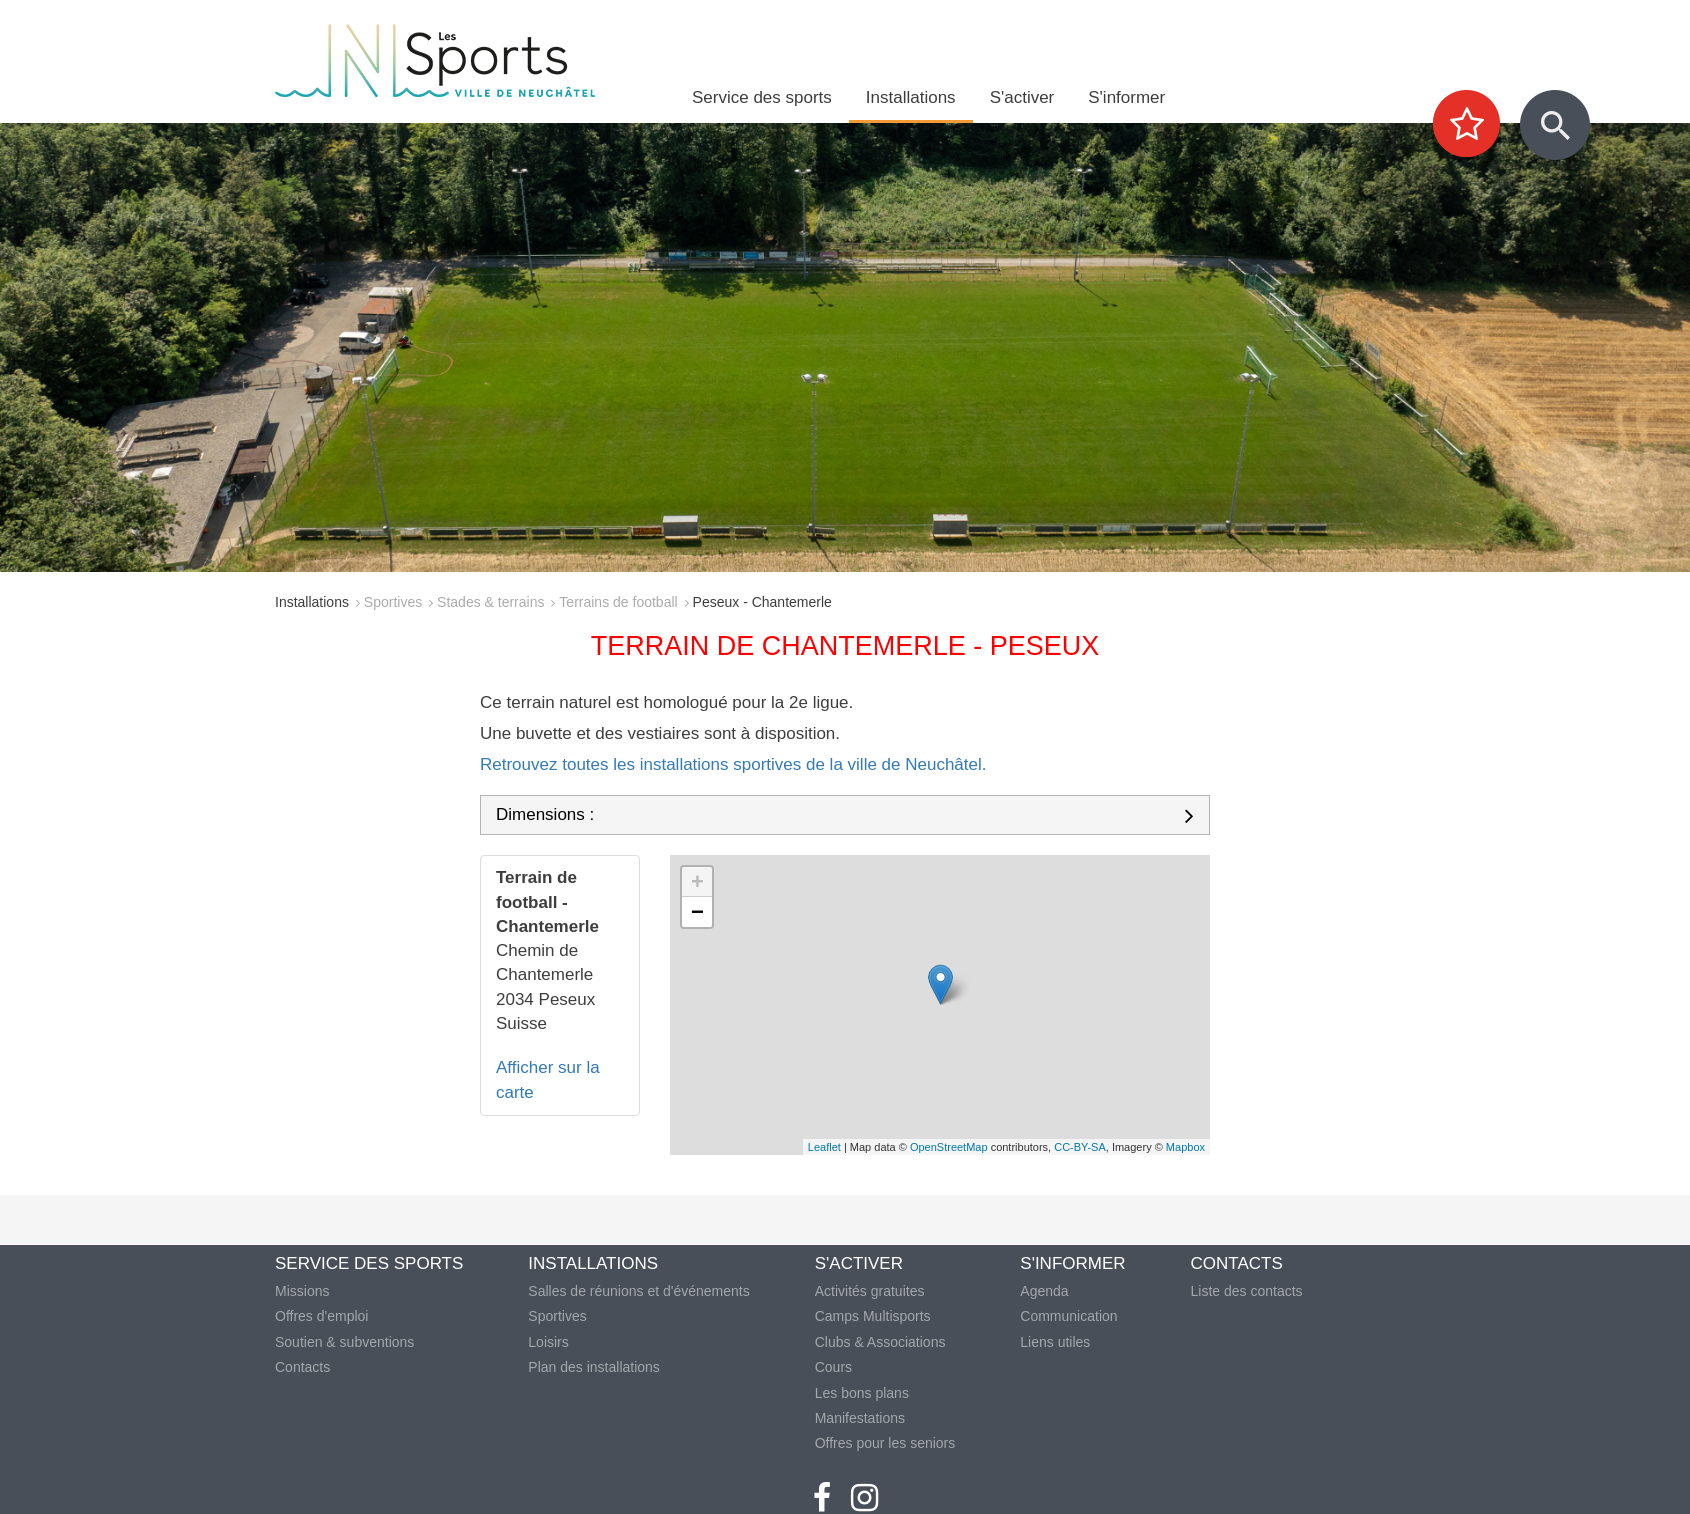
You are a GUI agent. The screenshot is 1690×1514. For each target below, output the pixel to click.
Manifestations (860, 1418)
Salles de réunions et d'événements (638, 1291)
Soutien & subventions (344, 1342)
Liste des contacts (1247, 1291)
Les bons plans (862, 1393)
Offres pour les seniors (885, 1443)
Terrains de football (618, 602)
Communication (1068, 1316)
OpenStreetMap (949, 1147)
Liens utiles (1055, 1342)
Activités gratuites (870, 1291)
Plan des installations (594, 1367)
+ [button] (697, 881)
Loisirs (548, 1342)
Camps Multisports (873, 1316)
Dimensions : (545, 815)
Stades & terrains (490, 602)
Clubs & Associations (880, 1342)
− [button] (697, 911)
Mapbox (1185, 1147)
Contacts (302, 1367)
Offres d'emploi (321, 1316)
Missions (302, 1291)
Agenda (1044, 1291)
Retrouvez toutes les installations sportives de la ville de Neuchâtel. (733, 764)
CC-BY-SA (1080, 1147)
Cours (833, 1367)
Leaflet (824, 1147)
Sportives (393, 602)
